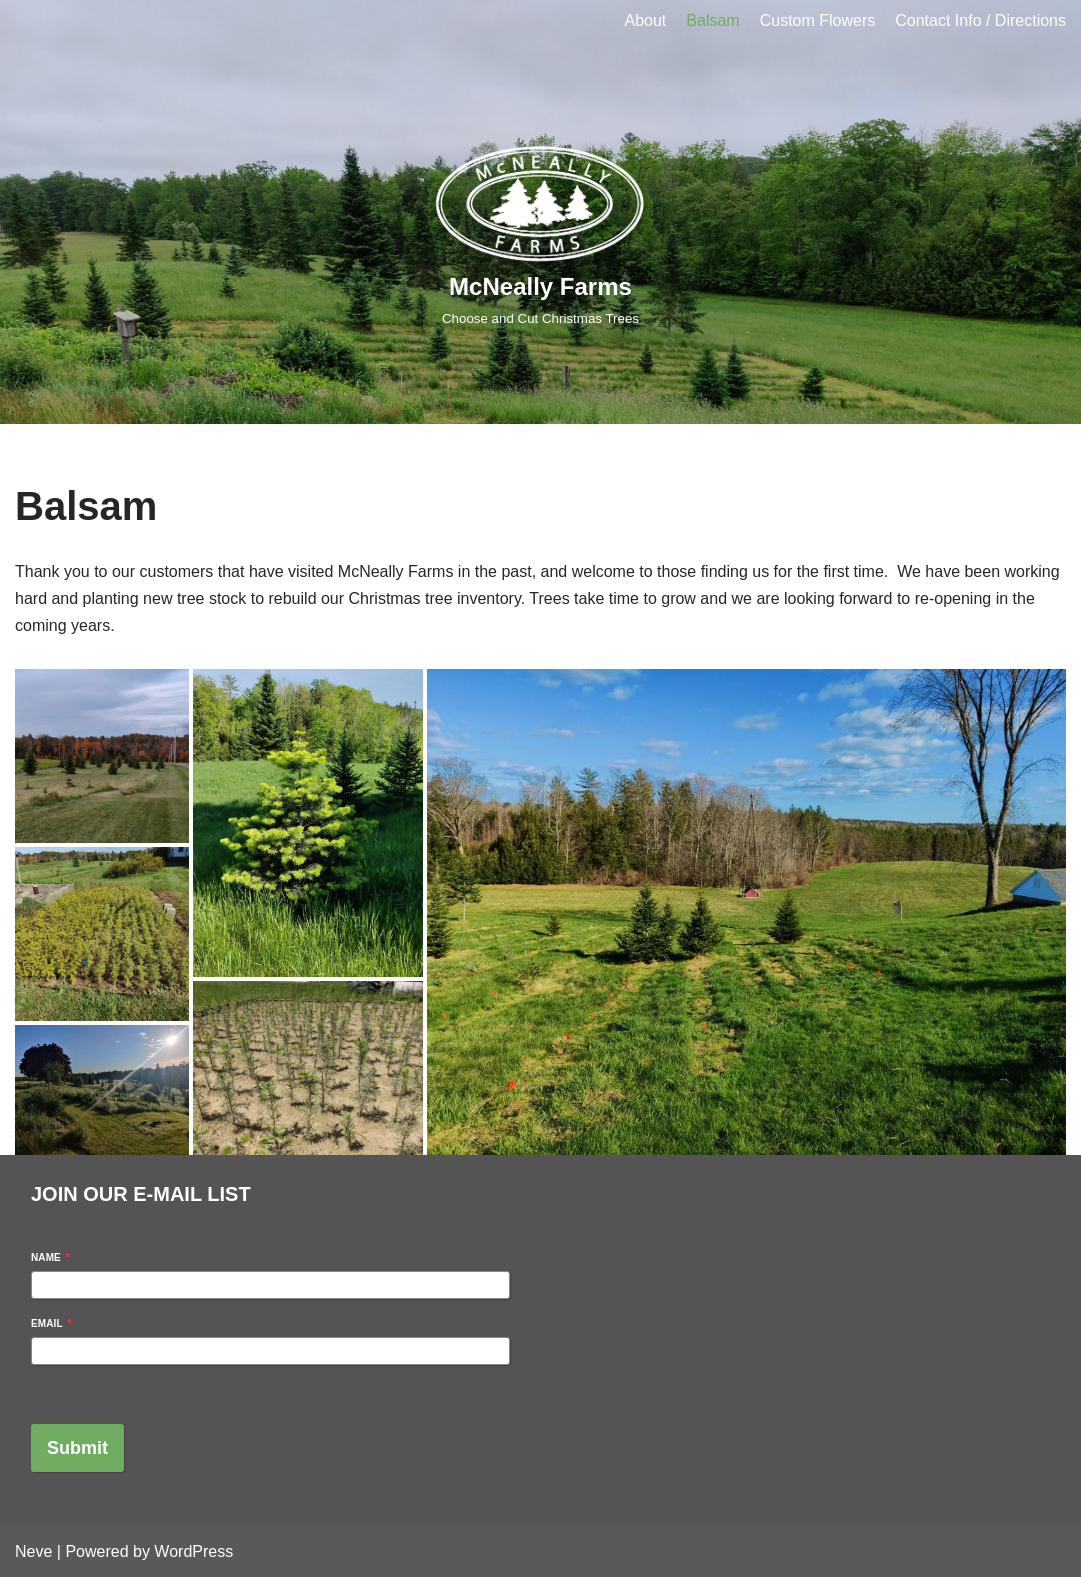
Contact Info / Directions (980, 20)
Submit (77, 1448)
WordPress (193, 1551)
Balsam (712, 20)
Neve (33, 1551)
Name (50, 1257)
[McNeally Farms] (541, 233)
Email (51, 1323)
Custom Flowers (818, 20)
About (646, 20)
